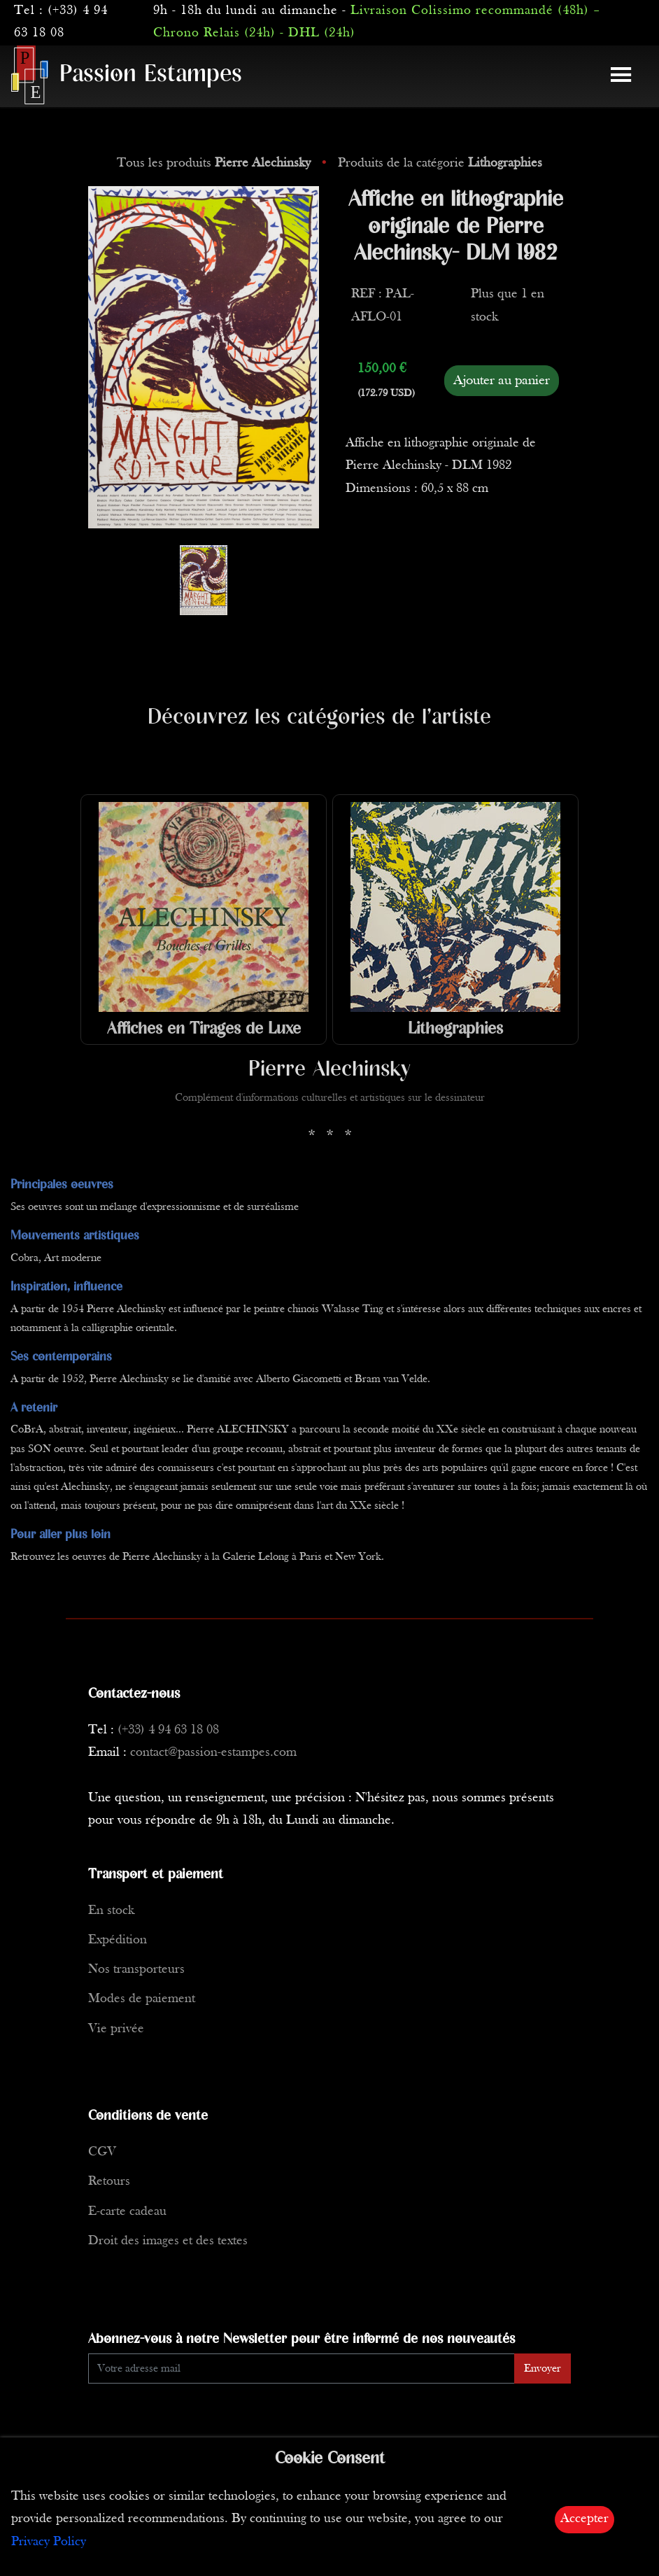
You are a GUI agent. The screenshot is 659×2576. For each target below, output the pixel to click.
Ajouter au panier (501, 381)
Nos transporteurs (136, 1969)
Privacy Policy (48, 2542)
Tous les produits (215, 163)
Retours (109, 2181)
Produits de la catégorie (440, 163)
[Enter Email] (301, 2368)
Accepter (584, 2519)
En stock (111, 1910)
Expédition (117, 1940)
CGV (102, 2152)
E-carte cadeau (127, 2211)
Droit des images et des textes (168, 2241)
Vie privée (116, 2029)
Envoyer (542, 2368)
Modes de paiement (141, 1999)
